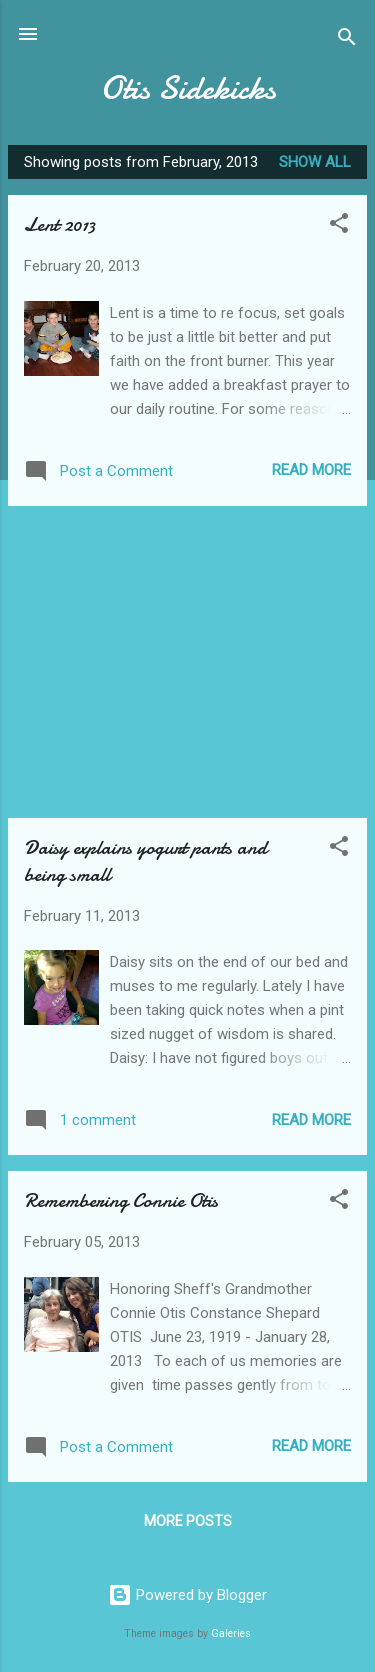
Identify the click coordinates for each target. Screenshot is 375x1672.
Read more (311, 470)
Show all (315, 162)
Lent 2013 (59, 224)
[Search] (347, 40)
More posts (188, 1521)
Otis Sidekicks (188, 88)
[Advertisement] (187, 662)
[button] (339, 226)
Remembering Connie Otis (121, 1200)
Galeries (231, 1633)
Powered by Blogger (187, 1595)
